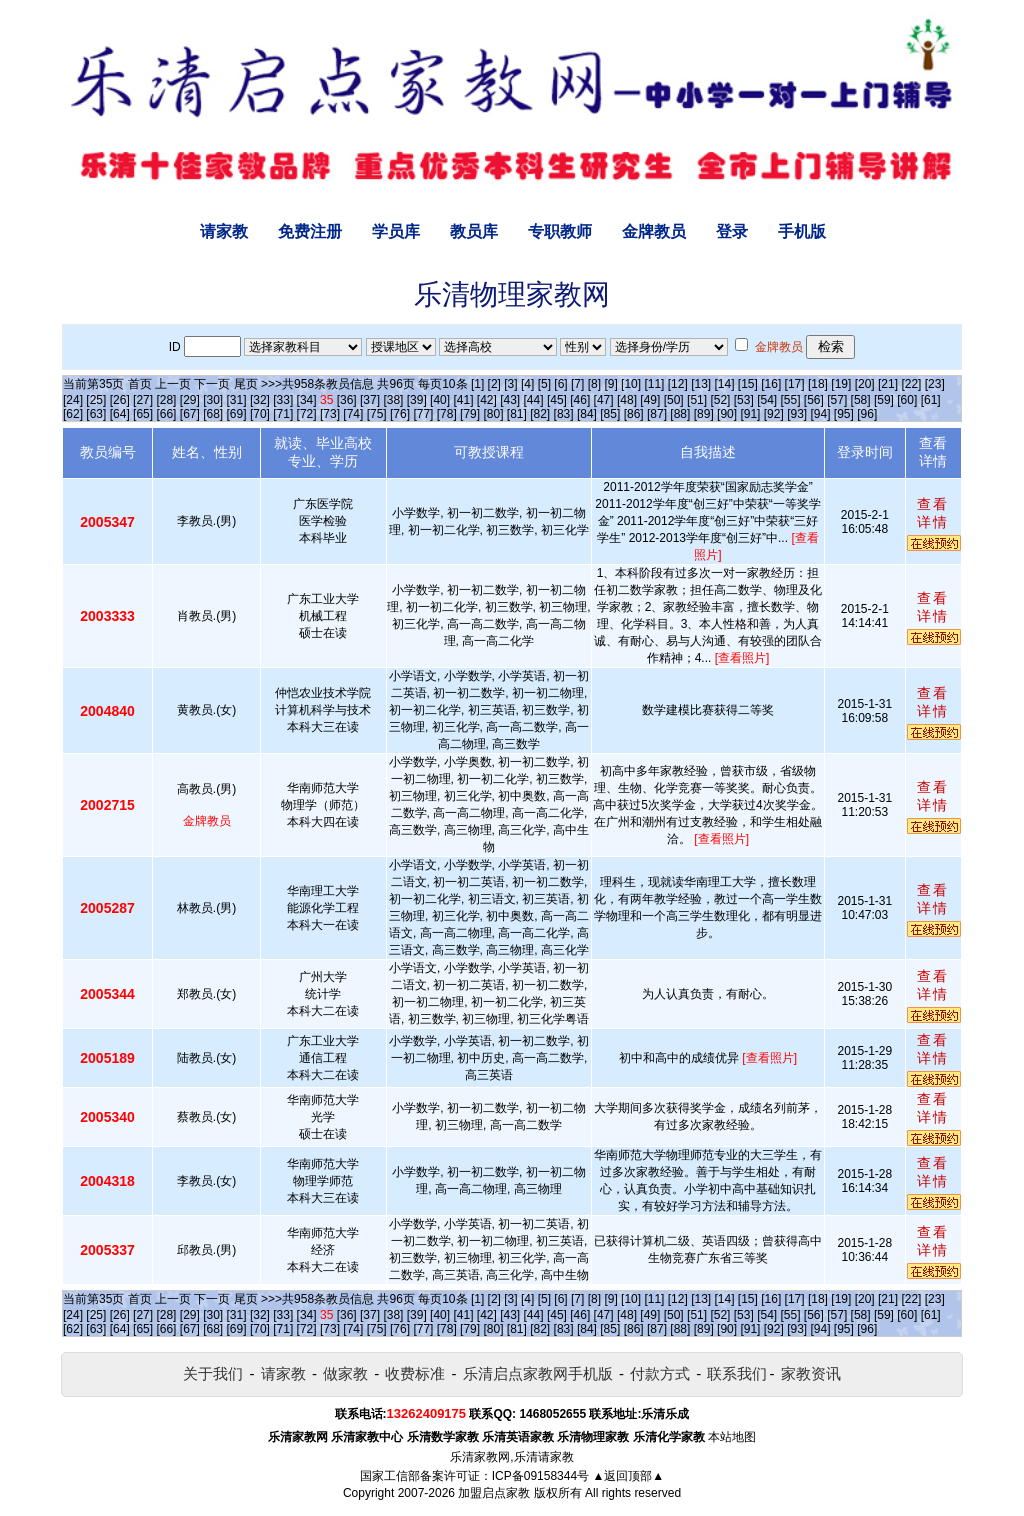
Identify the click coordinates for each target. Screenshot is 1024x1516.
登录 (732, 231)
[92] (774, 414)
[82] (540, 414)
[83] (564, 414)
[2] (494, 384)
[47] (604, 400)
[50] (674, 400)
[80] (493, 414)
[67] (190, 414)
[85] (610, 414)
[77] (423, 414)
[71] (283, 414)
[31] (237, 400)
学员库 (396, 231)
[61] (931, 400)
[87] (657, 414)
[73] (330, 414)
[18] (818, 384)
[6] (560, 384)
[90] (727, 414)
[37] (370, 400)
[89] (704, 414)
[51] (697, 400)
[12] (678, 384)
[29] (190, 400)
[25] (96, 400)
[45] (557, 400)
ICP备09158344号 (540, 1476)
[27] (143, 400)
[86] (634, 414)
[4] (527, 384)
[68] (213, 414)
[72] (307, 414)
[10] (631, 384)
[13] (701, 384)
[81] (517, 414)
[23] (935, 384)
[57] (837, 400)
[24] (73, 400)
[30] (213, 400)
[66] (166, 414)
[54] (767, 400)
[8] (594, 384)
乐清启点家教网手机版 (538, 1373)
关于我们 (213, 1373)
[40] (440, 400)
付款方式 (660, 1373)
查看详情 (933, 513)
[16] (771, 384)
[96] (867, 414)
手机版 (802, 231)
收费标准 (415, 1373)
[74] (353, 414)
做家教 (345, 1373)
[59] (884, 400)
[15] (748, 384)
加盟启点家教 (494, 1493)
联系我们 (737, 1373)
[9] (610, 384)
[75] (377, 414)
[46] (580, 400)
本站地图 (732, 1437)
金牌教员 (654, 231)
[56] (814, 400)
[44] (534, 400)
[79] (470, 414)
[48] (627, 400)
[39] (417, 400)
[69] (237, 414)
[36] (347, 400)
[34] (307, 400)
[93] (797, 414)
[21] (888, 384)
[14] (725, 384)
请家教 (224, 231)
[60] (907, 400)
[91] (750, 414)
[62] (73, 414)
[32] (260, 400)
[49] (650, 400)
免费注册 (310, 231)
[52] (720, 400)
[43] (510, 400)
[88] (680, 414)
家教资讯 (811, 1373)
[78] (447, 414)
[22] (911, 384)
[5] (544, 384)
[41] (463, 400)
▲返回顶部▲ (628, 1476)
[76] (400, 414)
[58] (861, 400)
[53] (744, 400)
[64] (120, 414)
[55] (790, 400)
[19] (841, 384)
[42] (487, 400)
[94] (821, 414)
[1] (477, 384)
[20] (865, 384)
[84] (587, 414)
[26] (120, 400)
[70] (260, 414)
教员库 (474, 231)
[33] (283, 400)
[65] (143, 414)
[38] (393, 400)
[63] (96, 414)
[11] (654, 384)
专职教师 (560, 231)
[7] (577, 384)
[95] (844, 414)
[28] (166, 400)
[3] (510, 384)
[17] (795, 384)
